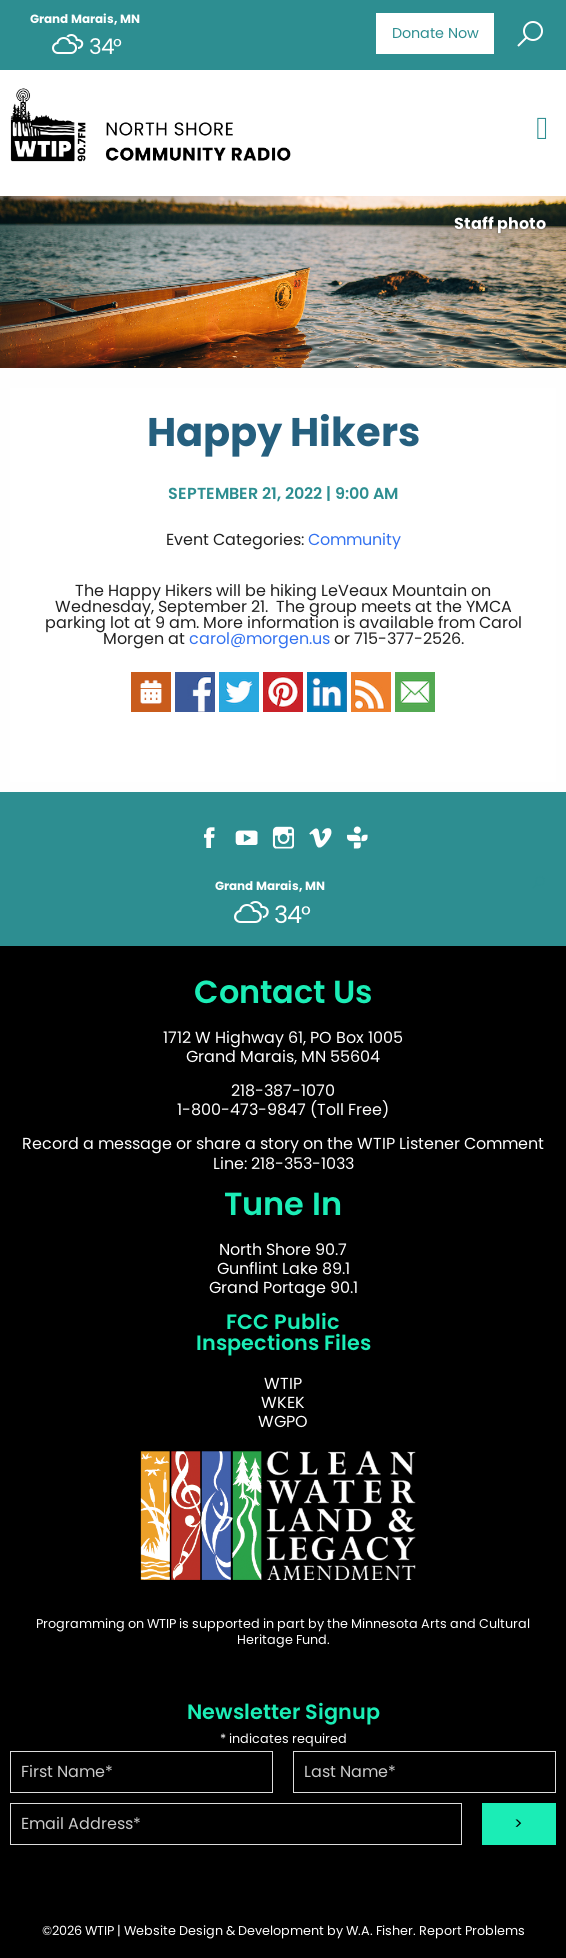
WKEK (283, 1402)
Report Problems (472, 1930)
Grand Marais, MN (85, 19)
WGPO (283, 1421)
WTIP (283, 1383)
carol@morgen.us (259, 638)
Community (354, 539)
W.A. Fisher (379, 1930)
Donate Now (435, 33)
